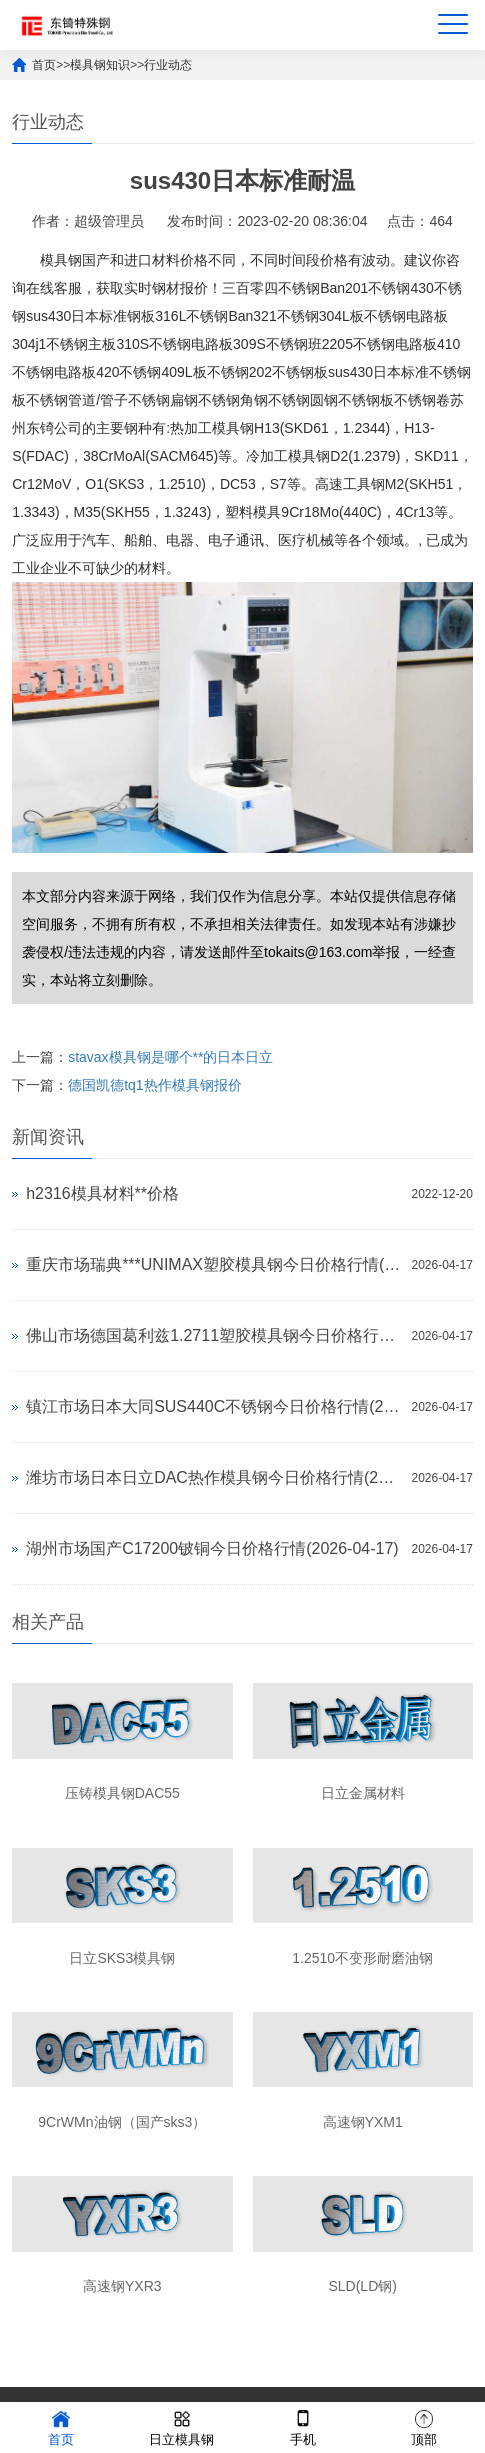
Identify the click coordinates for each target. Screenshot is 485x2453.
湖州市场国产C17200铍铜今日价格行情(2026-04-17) (212, 1548)
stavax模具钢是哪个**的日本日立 (170, 1057)
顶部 (424, 2426)
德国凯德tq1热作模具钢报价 (154, 1085)
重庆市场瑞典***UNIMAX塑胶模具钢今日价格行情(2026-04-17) (213, 1264)
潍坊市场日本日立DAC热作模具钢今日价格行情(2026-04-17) (213, 1477)
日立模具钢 (181, 2426)
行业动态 (168, 65)
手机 (303, 2426)
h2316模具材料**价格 (102, 1193)
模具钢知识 (100, 65)
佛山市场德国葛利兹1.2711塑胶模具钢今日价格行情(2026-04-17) (213, 1335)
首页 (44, 65)
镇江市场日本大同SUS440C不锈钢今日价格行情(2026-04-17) (213, 1406)
